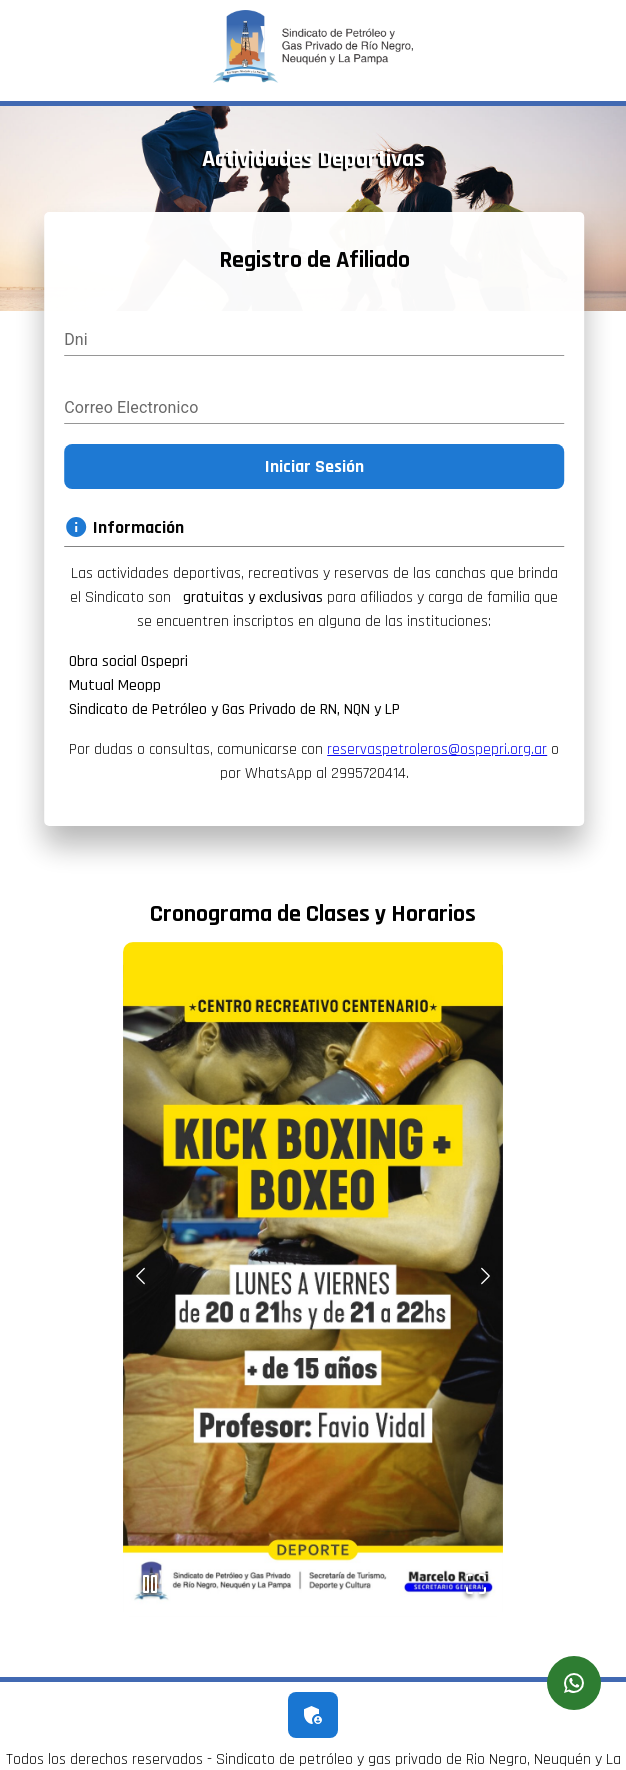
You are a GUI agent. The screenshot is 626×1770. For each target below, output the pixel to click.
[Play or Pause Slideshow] (150, 1587)
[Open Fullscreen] (476, 1587)
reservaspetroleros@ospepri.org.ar (441, 749)
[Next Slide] (485, 1279)
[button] (313, 1280)
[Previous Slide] (140, 1279)
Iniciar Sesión (317, 466)
